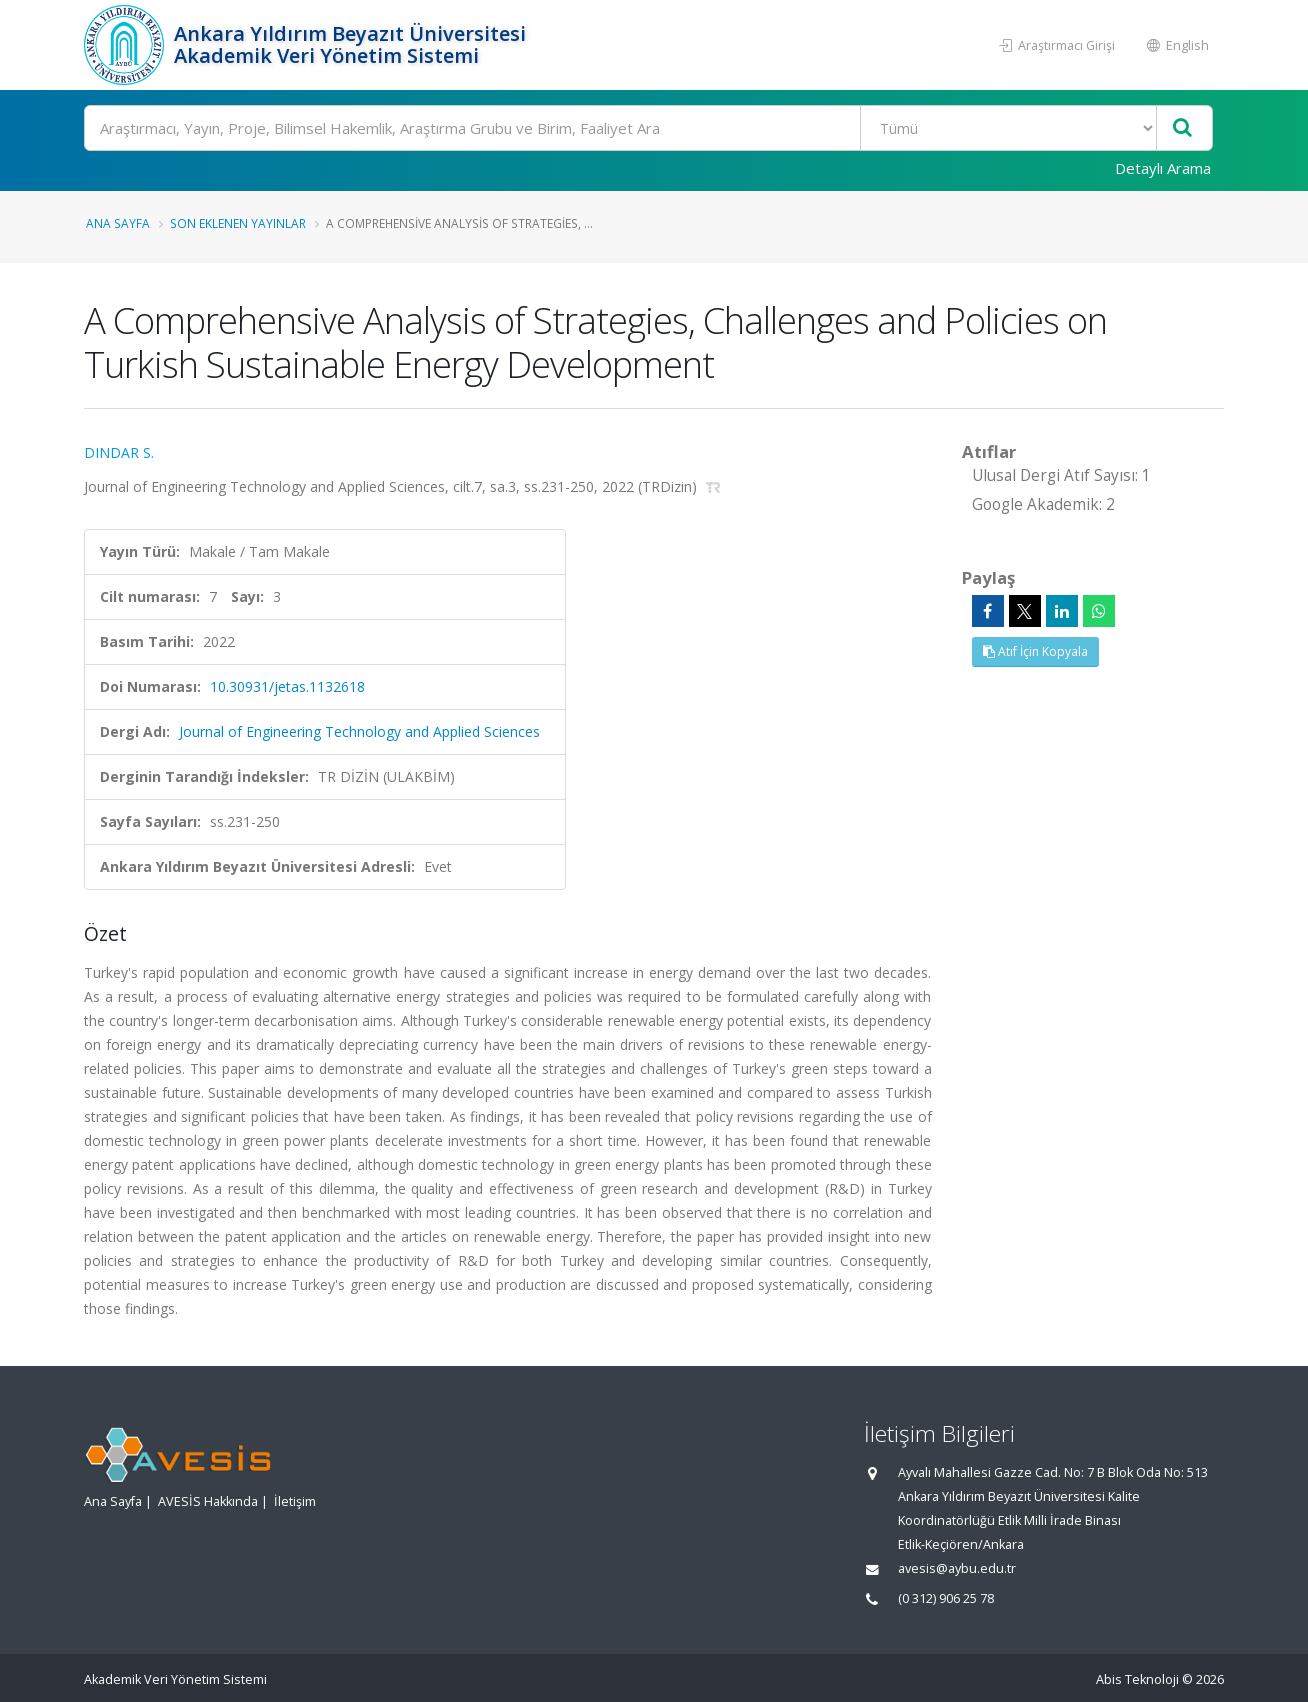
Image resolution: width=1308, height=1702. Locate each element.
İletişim (295, 1501)
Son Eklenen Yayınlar (238, 223)
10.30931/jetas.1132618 (287, 686)
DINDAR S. (119, 452)
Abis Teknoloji (1137, 1679)
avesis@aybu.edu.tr (957, 1568)
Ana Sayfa (118, 223)
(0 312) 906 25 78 (946, 1598)
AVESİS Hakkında (208, 1501)
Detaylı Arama (1163, 168)
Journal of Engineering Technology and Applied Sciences (359, 731)
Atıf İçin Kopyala (1035, 651)
